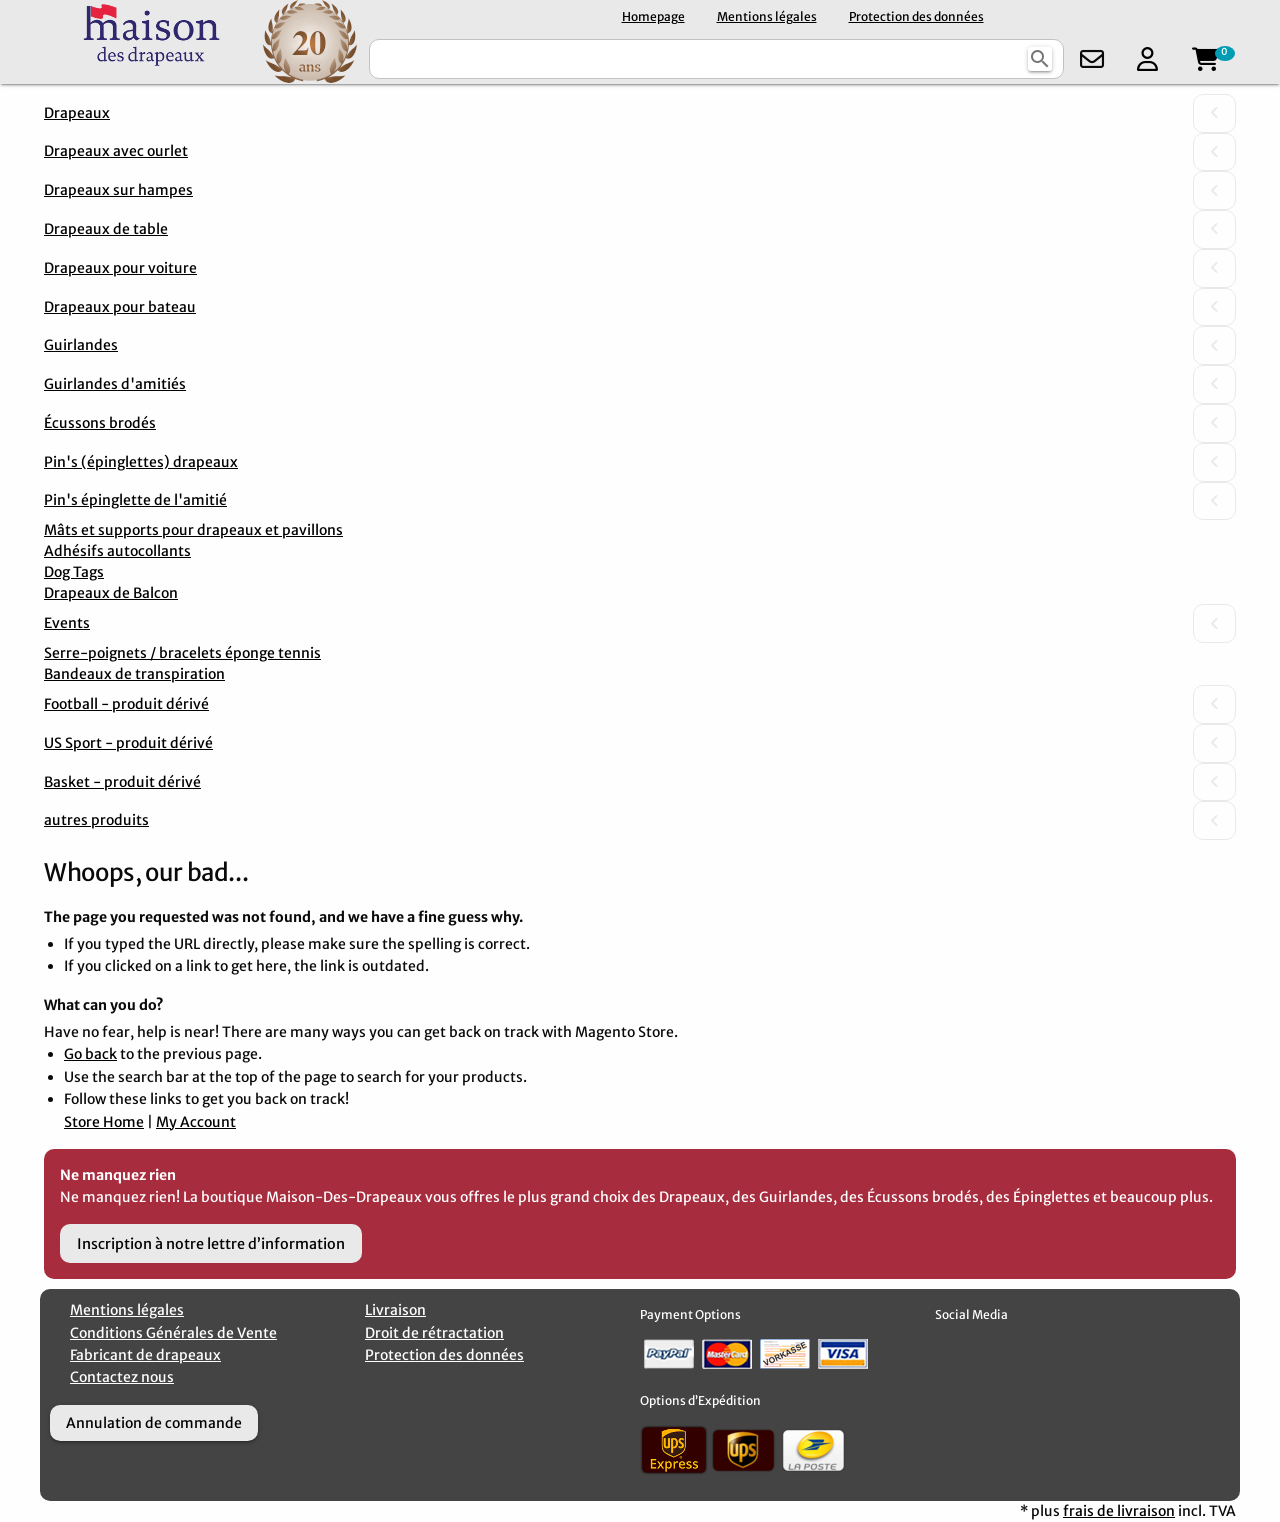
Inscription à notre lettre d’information (211, 1244)
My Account (196, 1122)
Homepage (653, 16)
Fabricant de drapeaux (145, 1355)
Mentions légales (767, 16)
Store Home (104, 1122)
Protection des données (916, 16)
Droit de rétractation (434, 1333)
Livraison (395, 1310)
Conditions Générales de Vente (173, 1333)
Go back (90, 1054)
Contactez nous (122, 1377)
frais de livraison (1119, 1511)
